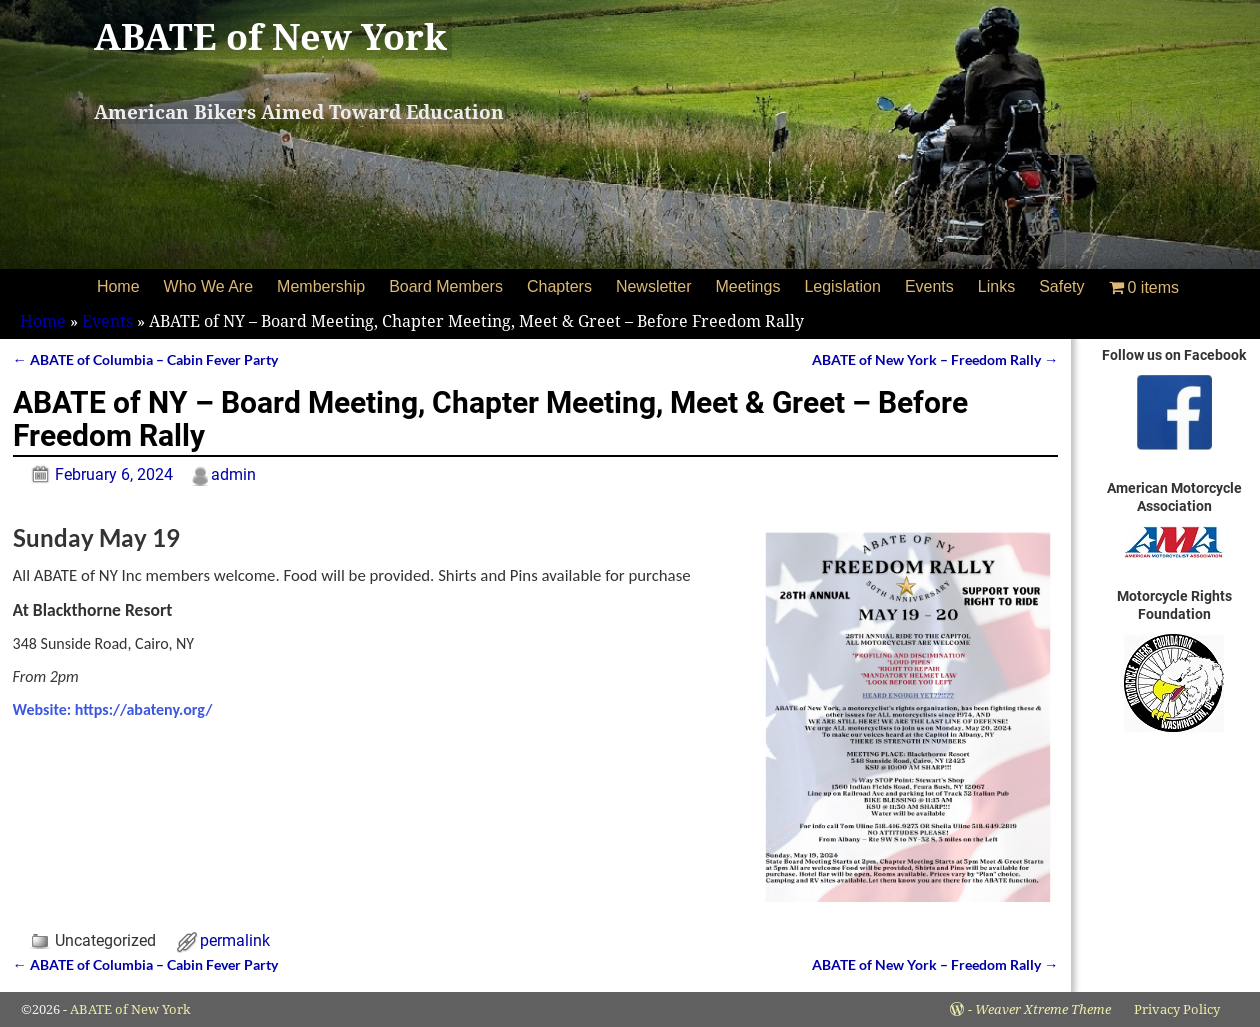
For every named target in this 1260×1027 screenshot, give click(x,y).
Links (996, 286)
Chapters (559, 286)
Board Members (446, 286)
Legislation (842, 286)
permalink (235, 940)
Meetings (747, 286)
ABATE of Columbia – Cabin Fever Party (145, 359)
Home (118, 286)
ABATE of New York (270, 37)
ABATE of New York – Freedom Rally (935, 359)
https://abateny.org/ (143, 709)
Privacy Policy (1177, 1009)
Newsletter (654, 286)
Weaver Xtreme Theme (1043, 1009)
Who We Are (209, 286)
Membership (321, 286)
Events (929, 286)
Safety (1061, 286)
